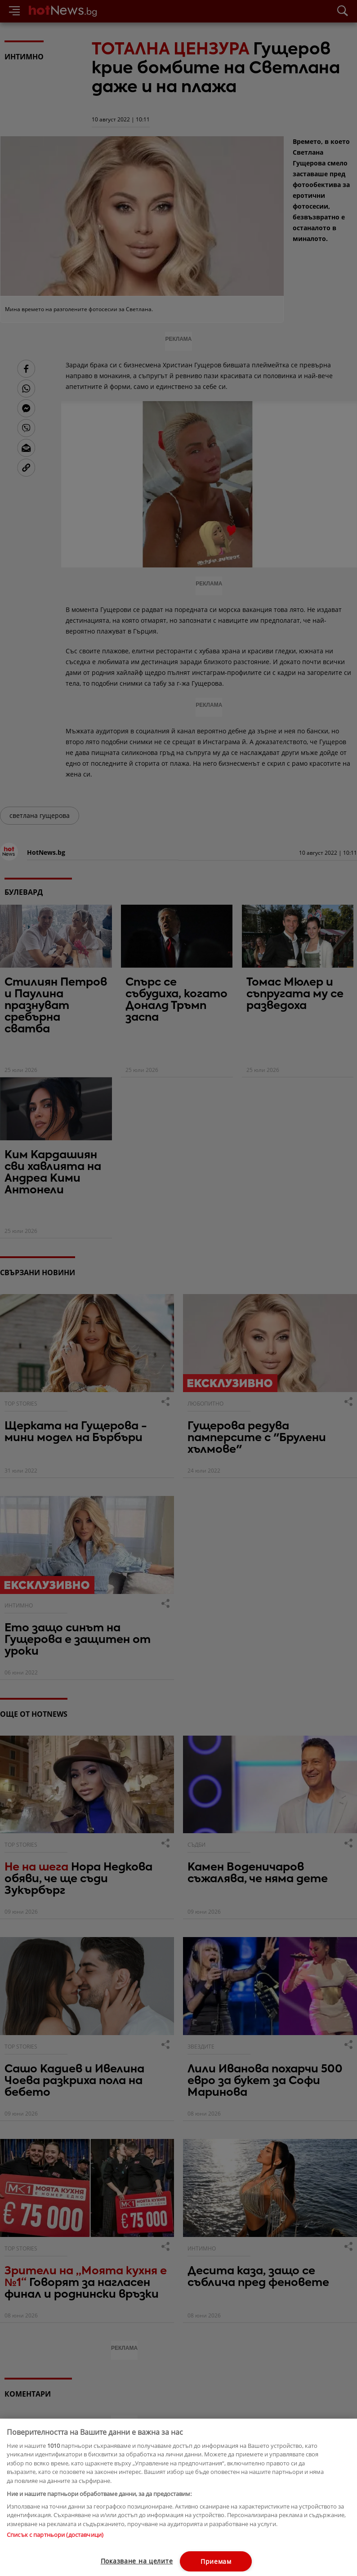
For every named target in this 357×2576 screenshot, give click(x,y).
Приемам (216, 2561)
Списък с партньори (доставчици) (55, 2535)
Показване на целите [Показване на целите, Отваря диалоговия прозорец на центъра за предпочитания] (137, 2561)
